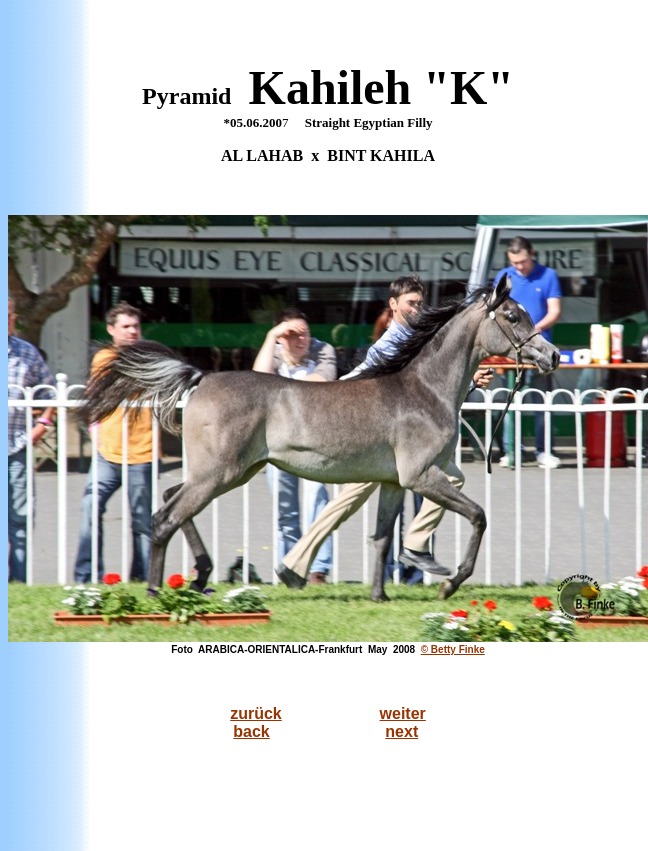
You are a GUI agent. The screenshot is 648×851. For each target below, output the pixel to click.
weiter (403, 713)
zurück (256, 713)
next (401, 731)
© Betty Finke (453, 649)
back (251, 731)
